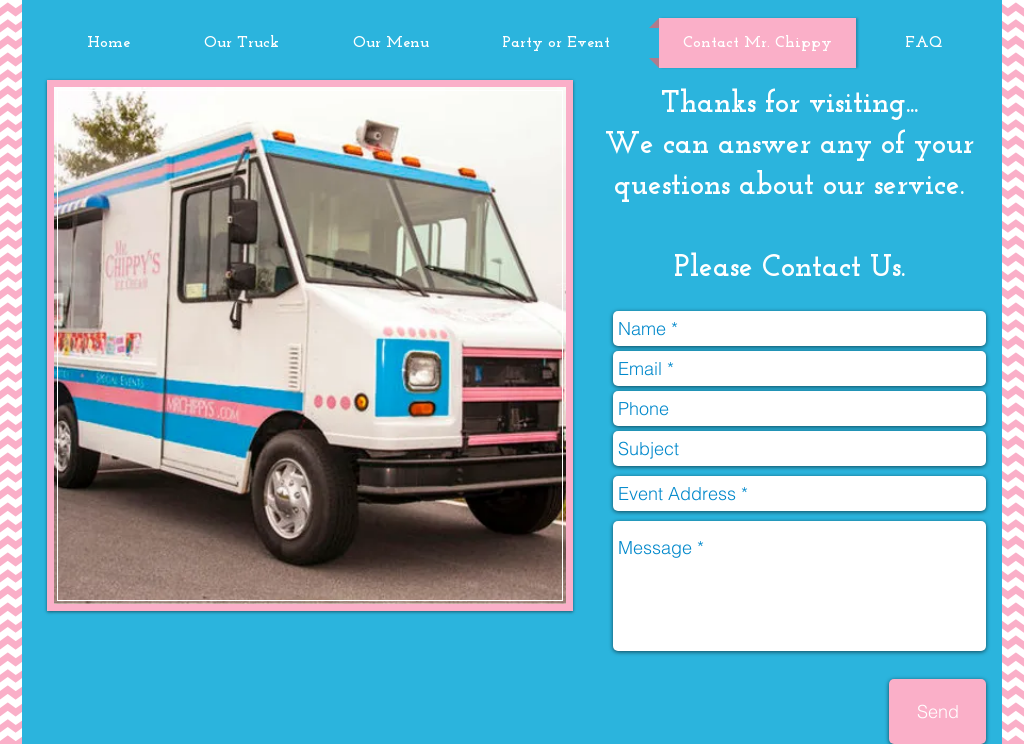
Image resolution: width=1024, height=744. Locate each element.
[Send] (937, 711)
